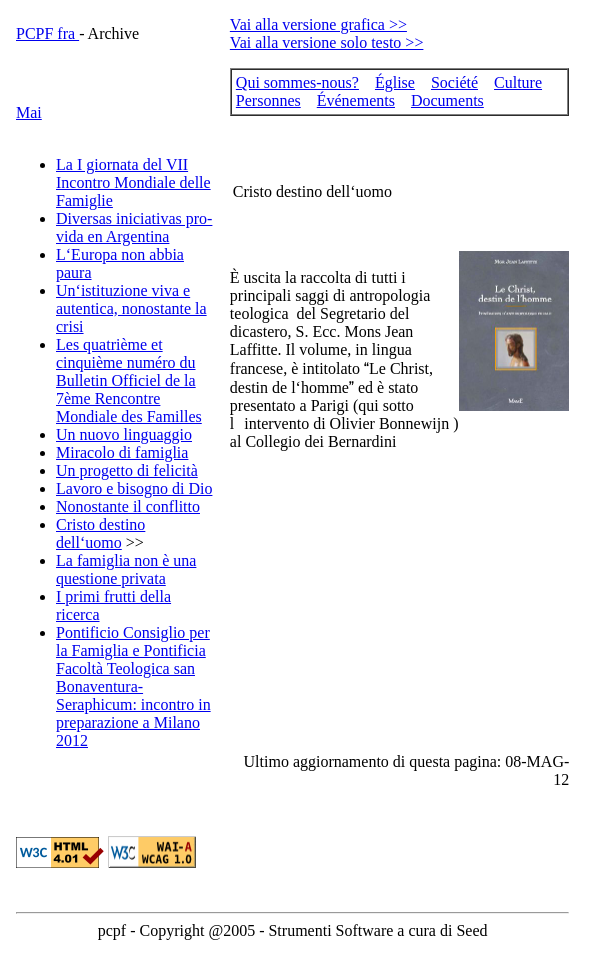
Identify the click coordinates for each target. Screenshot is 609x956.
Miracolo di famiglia (122, 452)
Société (454, 82)
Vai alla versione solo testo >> (327, 42)
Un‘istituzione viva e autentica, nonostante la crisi (131, 308)
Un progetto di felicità (127, 470)
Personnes (268, 100)
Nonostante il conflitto (128, 506)
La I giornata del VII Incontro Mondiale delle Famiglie (133, 182)
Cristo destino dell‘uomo (100, 533)
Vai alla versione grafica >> (318, 24)
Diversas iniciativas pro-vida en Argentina (134, 227)
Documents (447, 100)
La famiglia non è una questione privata (126, 569)
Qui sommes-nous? (297, 82)
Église (395, 82)
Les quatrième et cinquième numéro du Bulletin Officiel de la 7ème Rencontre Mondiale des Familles (129, 380)
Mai (29, 112)
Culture (518, 82)
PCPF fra (47, 33)
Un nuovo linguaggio (124, 434)
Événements (356, 100)
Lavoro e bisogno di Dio (134, 488)
